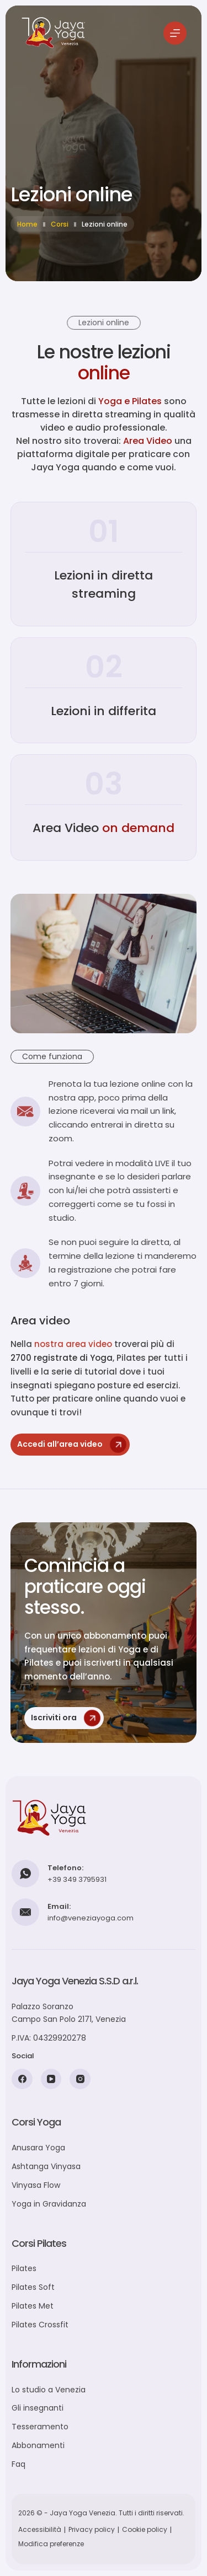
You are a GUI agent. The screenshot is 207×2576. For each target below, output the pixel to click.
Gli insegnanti (37, 2407)
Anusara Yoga (38, 2147)
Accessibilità (39, 2529)
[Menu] (175, 33)
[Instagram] (80, 2079)
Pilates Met (33, 2305)
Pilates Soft (33, 2287)
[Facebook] (22, 2079)
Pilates (24, 2268)
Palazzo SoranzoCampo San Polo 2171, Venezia (69, 2013)
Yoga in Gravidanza (49, 2203)
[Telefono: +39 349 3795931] (25, 1873)
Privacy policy (91, 2529)
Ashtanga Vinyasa (46, 2166)
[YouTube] (51, 2079)
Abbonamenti (38, 2445)
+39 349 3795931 (77, 1879)
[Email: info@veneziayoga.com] (25, 1912)
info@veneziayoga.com (90, 1918)
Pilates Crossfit (40, 2324)
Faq (18, 2464)
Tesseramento (40, 2426)
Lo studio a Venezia (49, 2389)
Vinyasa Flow (36, 2185)
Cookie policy (144, 2529)
